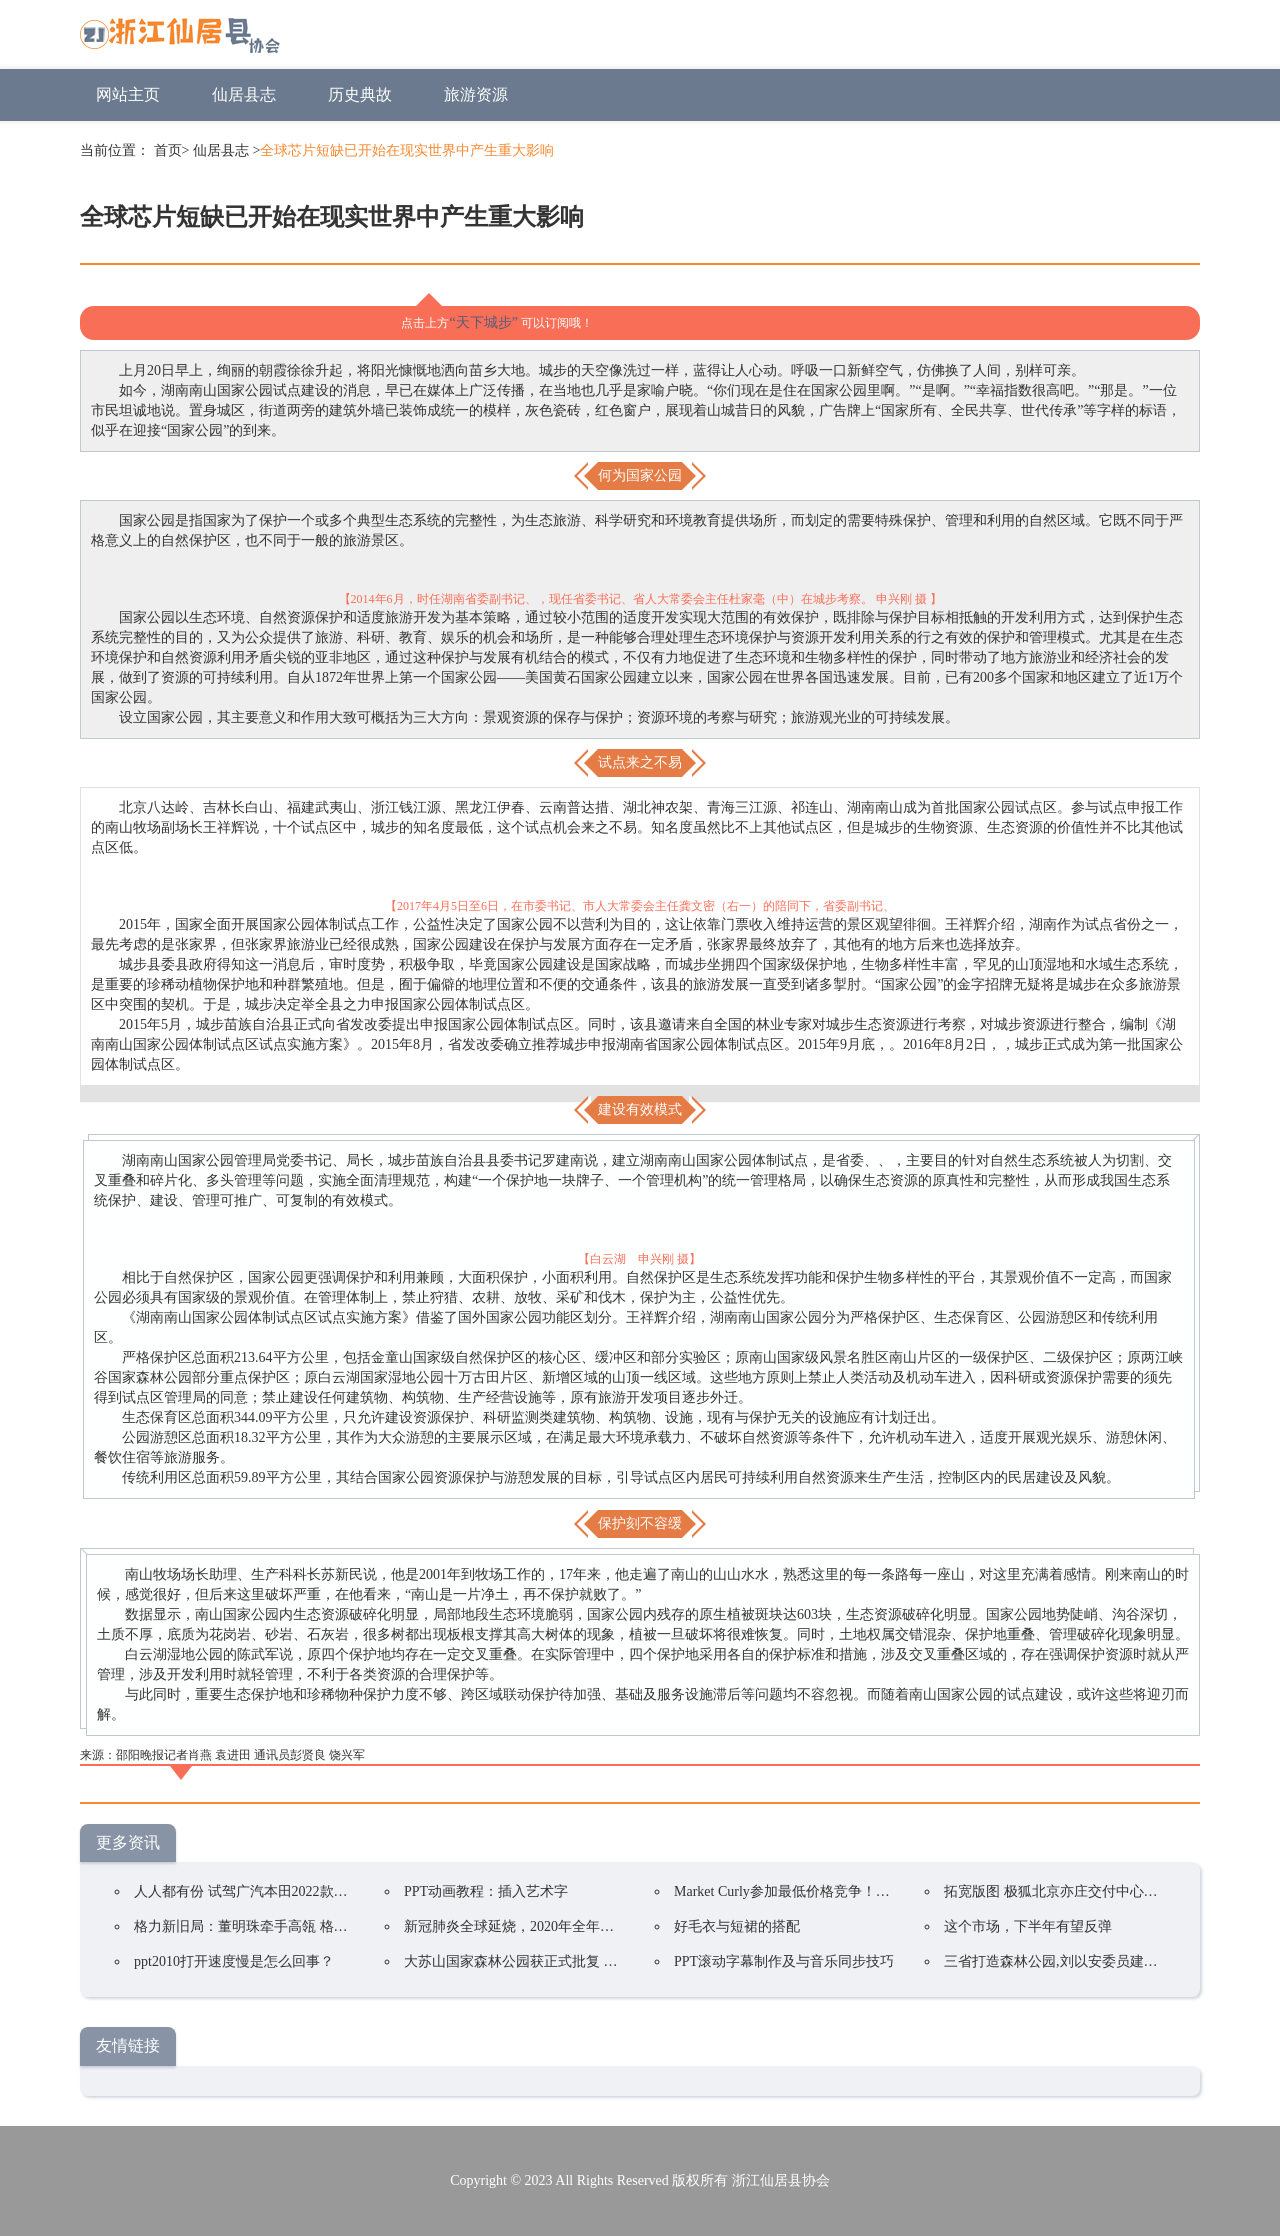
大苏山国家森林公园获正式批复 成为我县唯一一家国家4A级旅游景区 (617, 1961)
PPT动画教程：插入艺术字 (486, 1891)
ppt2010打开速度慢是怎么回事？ (234, 1961)
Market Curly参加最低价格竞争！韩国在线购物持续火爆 (845, 1891)
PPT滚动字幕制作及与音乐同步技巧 (784, 1961)
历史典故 (360, 94)
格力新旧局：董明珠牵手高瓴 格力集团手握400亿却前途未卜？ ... (335, 1926)
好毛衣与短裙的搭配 (737, 1926)
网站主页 (128, 94)
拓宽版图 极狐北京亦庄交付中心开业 (1058, 1891)
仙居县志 (244, 94)
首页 (168, 150)
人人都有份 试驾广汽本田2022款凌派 (248, 1891)
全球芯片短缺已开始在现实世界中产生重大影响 (407, 150)
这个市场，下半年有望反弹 (1028, 1926)
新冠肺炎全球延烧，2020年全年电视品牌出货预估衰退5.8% (586, 1926)
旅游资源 (476, 94)
